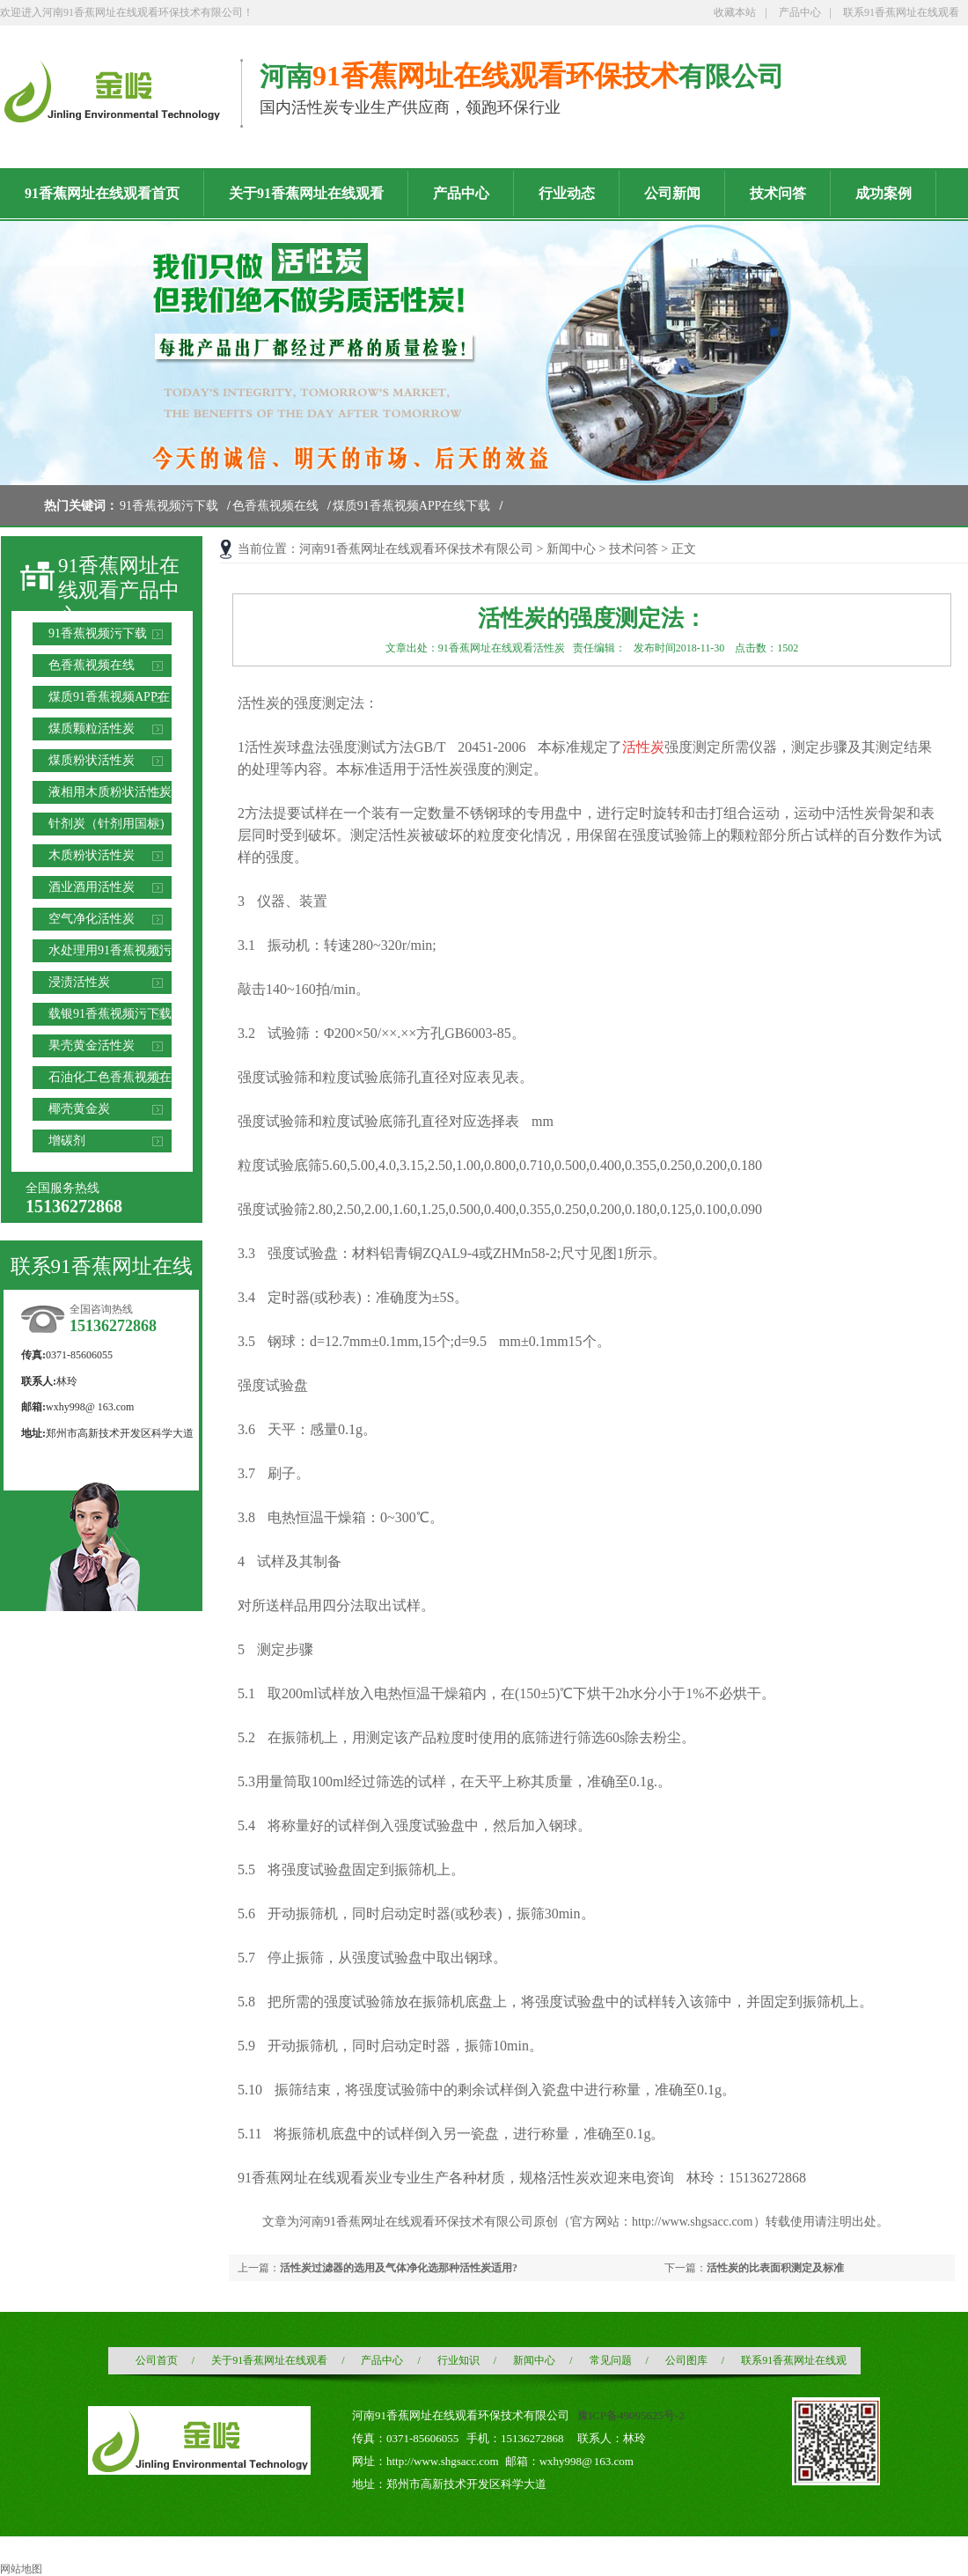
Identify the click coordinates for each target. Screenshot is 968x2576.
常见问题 (611, 2360)
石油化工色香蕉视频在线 (110, 1080)
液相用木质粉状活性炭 (110, 792)
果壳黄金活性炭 (91, 1045)
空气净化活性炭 (91, 918)
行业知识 (458, 2360)
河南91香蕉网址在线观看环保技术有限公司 (416, 549)
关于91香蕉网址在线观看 (269, 2360)
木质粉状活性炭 (91, 855)
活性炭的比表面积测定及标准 (775, 2268)
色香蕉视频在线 (275, 505)
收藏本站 (735, 12)
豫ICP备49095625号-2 (631, 2415)
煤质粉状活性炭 (91, 760)
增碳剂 (66, 1140)
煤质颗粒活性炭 (91, 728)
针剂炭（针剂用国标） (110, 823)
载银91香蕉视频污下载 (110, 1013)
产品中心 (800, 12)
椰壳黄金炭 (79, 1108)
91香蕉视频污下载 (169, 505)
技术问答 (633, 549)
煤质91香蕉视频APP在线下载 (412, 505)
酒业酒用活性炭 (91, 887)
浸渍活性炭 (79, 982)
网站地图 (21, 2569)
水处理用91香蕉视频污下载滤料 (110, 953)
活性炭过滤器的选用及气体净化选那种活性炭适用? (398, 2268)
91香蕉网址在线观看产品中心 (119, 591)
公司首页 (157, 2360)
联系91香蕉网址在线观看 (901, 12)
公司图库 (686, 2360)
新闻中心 (571, 549)
